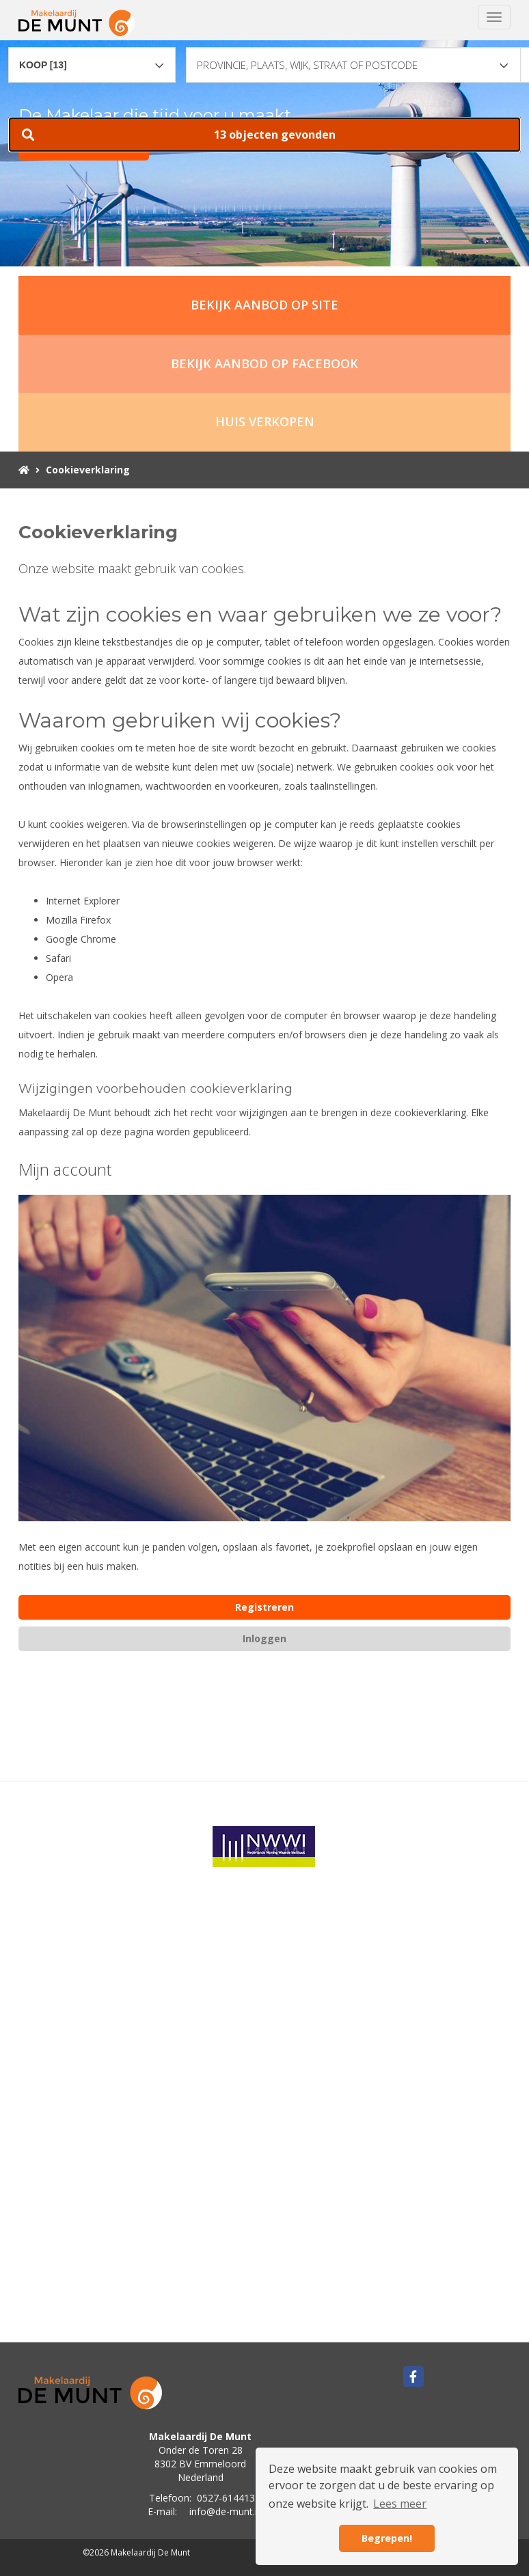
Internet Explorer (83, 900)
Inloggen (264, 1638)
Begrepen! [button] (387, 2538)
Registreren (264, 1607)
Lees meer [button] (399, 2503)
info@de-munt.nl (225, 2511)
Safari (58, 958)
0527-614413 (226, 2497)
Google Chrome (81, 938)
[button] (264, 134)
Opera (59, 977)
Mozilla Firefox (78, 919)
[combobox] (92, 58)
